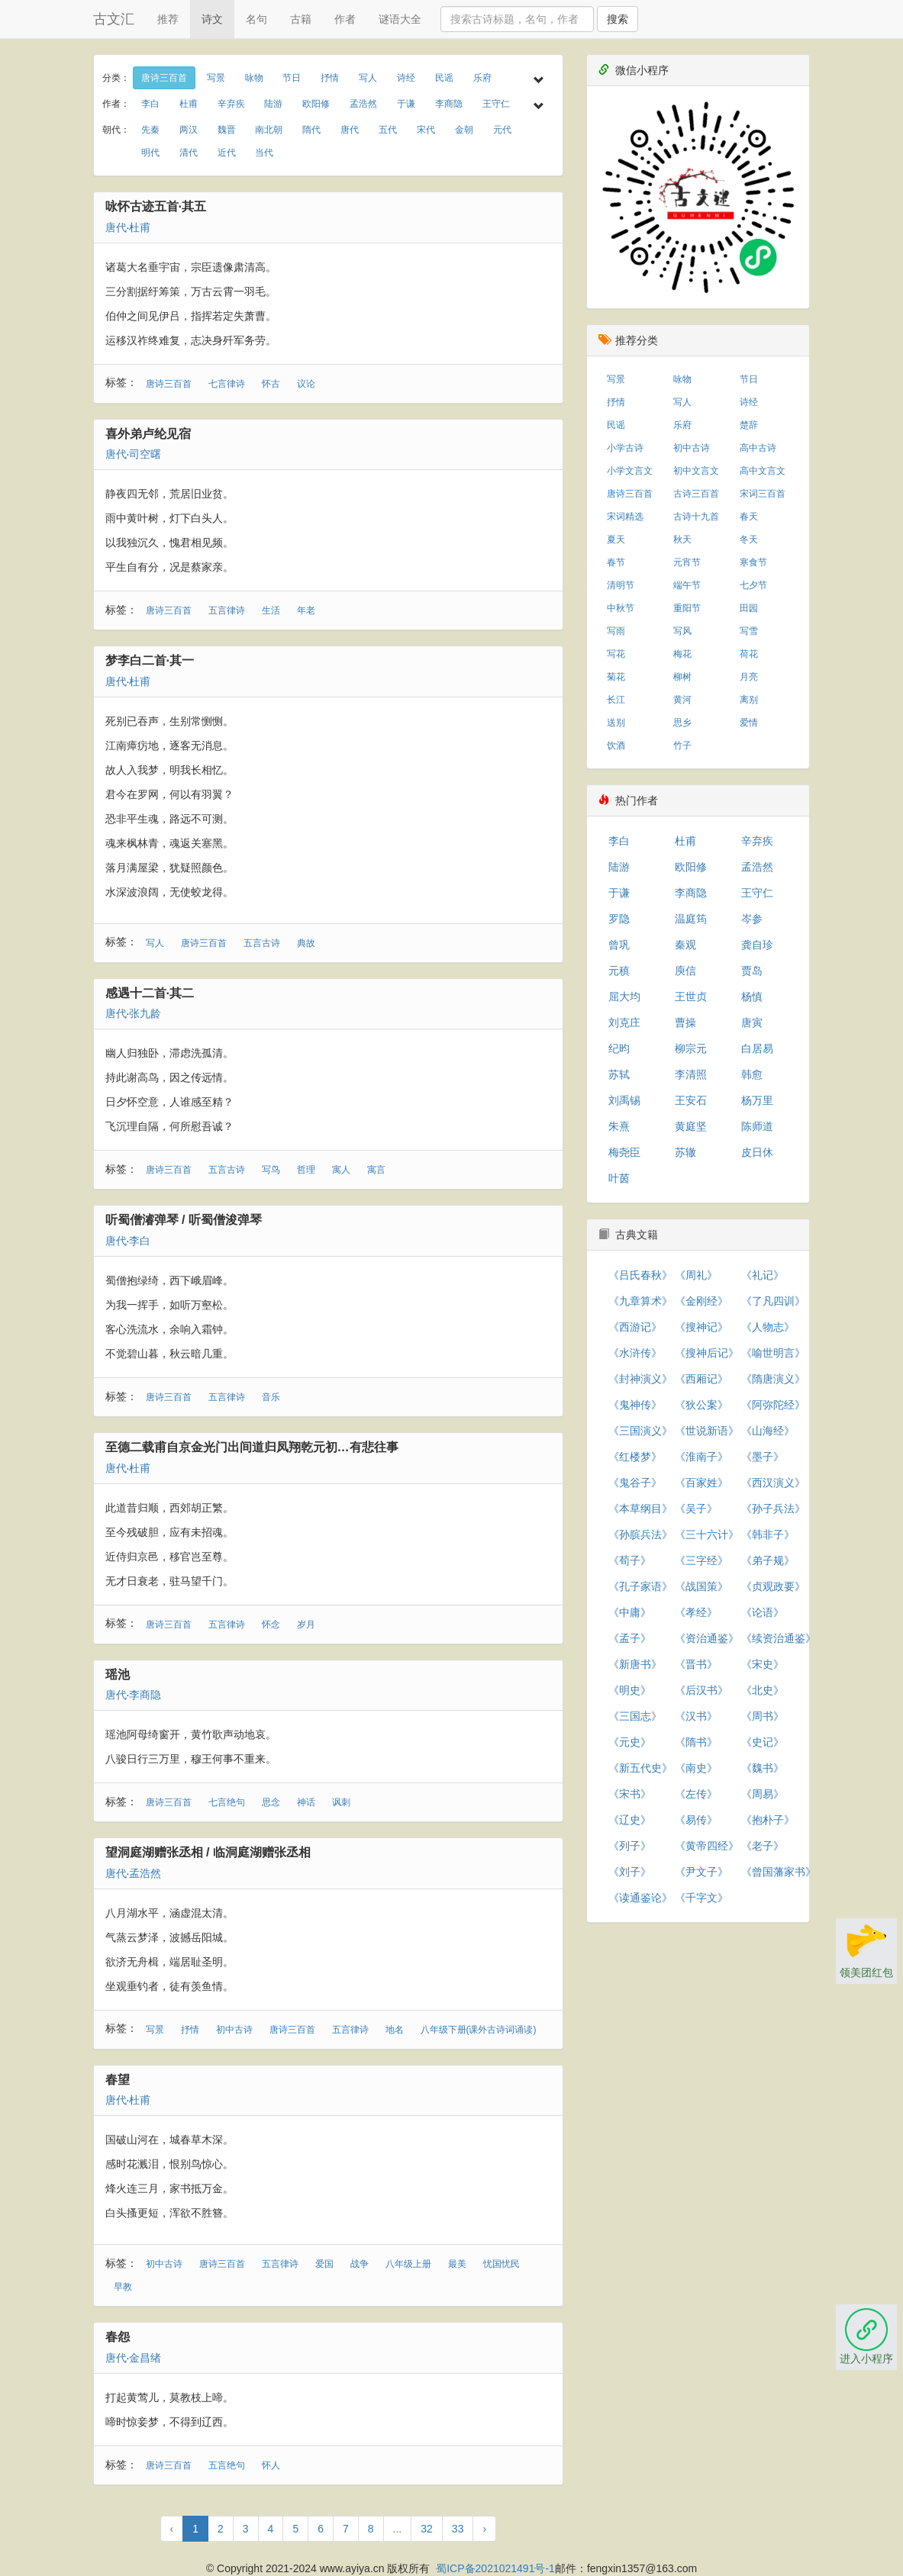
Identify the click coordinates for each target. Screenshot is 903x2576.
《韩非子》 (768, 1534)
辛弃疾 (231, 103)
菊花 (616, 676)
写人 (368, 77)
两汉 (188, 129)
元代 (502, 129)
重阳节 (687, 608)
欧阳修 (316, 103)
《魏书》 (762, 1768)
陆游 (273, 103)
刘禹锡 (624, 1100)
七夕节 (753, 585)
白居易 (757, 1048)
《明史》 (629, 1690)
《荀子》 (629, 1560)
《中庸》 (629, 1612)
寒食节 (753, 562)
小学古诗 (625, 448)
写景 (216, 77)
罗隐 (619, 919)
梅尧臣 (624, 1152)
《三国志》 (635, 1716)
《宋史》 (762, 1664)
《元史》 (629, 1742)
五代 (388, 129)
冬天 (749, 539)
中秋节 (620, 608)
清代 (188, 152)
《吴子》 (696, 1508)
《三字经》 (701, 1560)
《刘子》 (629, 1872)
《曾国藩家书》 (778, 1872)
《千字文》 (701, 1898)
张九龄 (145, 1013)
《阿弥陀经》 (773, 1405)
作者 (345, 19)
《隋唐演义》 (773, 1379)
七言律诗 (226, 383)
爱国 (324, 2264)
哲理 (306, 1169)
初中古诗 (234, 2029)
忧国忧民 (501, 2264)
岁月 (306, 1624)
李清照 (691, 1074)
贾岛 (752, 970)
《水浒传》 (635, 1353)
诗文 (212, 19)
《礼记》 (762, 1275)
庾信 (685, 970)
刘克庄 (624, 1022)
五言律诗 (226, 610)
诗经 (406, 77)
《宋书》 (629, 1794)
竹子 (682, 745)
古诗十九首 (696, 516)
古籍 (300, 19)
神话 (306, 1802)
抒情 (330, 77)
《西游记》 (635, 1327)
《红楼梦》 (635, 1457)
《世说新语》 (707, 1431)
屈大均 (624, 996)
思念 (271, 1802)
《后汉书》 (701, 1690)
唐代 (349, 129)
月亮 (749, 676)
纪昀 (619, 1048)
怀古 (271, 383)
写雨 (616, 631)
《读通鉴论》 (640, 1898)
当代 (264, 152)
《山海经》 (768, 1431)
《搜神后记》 (707, 1353)
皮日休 (757, 1152)
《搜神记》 (701, 1327)
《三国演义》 (640, 1431)
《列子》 (629, 1846)
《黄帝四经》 (707, 1846)
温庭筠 (691, 919)
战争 (359, 2264)
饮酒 (616, 745)
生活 (271, 610)
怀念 (271, 1624)
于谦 (406, 103)
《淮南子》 (701, 1457)
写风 (682, 631)
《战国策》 (701, 1586)
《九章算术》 (640, 1301)
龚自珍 (757, 945)
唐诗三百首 (164, 77)
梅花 (682, 654)
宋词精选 (625, 516)
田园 (749, 608)
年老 (306, 610)
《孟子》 (629, 1638)
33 (458, 2529)
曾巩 (619, 945)
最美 (457, 2264)
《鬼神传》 (635, 1405)
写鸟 (271, 1169)
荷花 (749, 654)
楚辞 (749, 425)
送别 (616, 722)
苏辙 (685, 1152)
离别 (749, 699)
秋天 (682, 539)
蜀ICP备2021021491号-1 (495, 2568)
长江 (616, 699)
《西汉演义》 (773, 1482)
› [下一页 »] (484, 2529)
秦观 (685, 945)
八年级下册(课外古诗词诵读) (479, 2029)
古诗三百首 (696, 493)
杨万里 (757, 1100)
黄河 (682, 699)
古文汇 (113, 19)
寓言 (376, 1169)
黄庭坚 (691, 1126)
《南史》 (696, 1768)
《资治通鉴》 (707, 1638)
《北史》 (762, 1690)
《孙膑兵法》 (640, 1534)
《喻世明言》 (773, 1353)
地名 (394, 2029)
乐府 (482, 77)
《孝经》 (696, 1612)
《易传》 (696, 1820)
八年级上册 (408, 2264)
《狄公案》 (701, 1405)
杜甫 (188, 103)
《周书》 (762, 1716)
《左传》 (696, 1794)
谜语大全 (400, 19)
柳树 (682, 676)
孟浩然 (363, 103)
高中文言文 (762, 470)
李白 (150, 103)
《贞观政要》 (773, 1586)
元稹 (619, 970)
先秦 (150, 129)
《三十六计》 (707, 1534)
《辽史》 (629, 1820)
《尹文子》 (701, 1872)
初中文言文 (696, 470)
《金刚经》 (701, 1301)
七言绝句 (226, 1802)
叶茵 (619, 1178)
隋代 (311, 129)
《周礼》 (696, 1275)
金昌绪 (145, 2358)
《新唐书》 (635, 1664)
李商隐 (449, 103)
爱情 (749, 722)
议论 (306, 383)
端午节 (687, 585)
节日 (291, 77)
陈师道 (757, 1126)
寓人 (341, 1169)
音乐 (271, 1397)
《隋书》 (696, 1742)
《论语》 (762, 1612)
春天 (749, 516)
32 (427, 2529)
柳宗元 (691, 1048)
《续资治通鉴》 (778, 1638)
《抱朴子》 (768, 1820)
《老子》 (762, 1846)
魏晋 (227, 129)
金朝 (464, 129)
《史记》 (762, 1742)
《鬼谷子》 (635, 1482)
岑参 (752, 919)
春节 (616, 562)
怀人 (271, 2465)
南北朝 (268, 129)
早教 (123, 2286)
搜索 (617, 19)
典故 (306, 943)
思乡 (682, 722)
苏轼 (619, 1074)
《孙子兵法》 (773, 1508)
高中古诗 (758, 448)
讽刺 (341, 1802)
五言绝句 (226, 2465)
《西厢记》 (701, 1379)
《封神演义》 (640, 1379)
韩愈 (752, 1074)
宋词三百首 (762, 493)
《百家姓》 (701, 1482)
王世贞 (691, 996)
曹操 (685, 1022)
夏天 (616, 539)
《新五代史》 (640, 1768)
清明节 (620, 585)
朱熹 (619, 1126)
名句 (256, 19)
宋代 (426, 129)
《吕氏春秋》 (640, 1275)
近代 (227, 152)
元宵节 (687, 562)
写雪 (749, 631)
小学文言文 (630, 470)
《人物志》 (768, 1327)
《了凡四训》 (773, 1301)
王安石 (691, 1100)
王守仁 (496, 103)
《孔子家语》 (640, 1586)
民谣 (444, 77)
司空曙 (145, 454)
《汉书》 (696, 1716)
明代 (150, 152)
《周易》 (762, 1794)
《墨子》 (762, 1457)
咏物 (254, 77)
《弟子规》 (768, 1560)
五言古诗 (261, 943)
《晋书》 (696, 1664)
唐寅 (752, 1022)
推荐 (168, 19)
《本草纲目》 (640, 1508)
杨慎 (752, 996)
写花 (616, 654)
